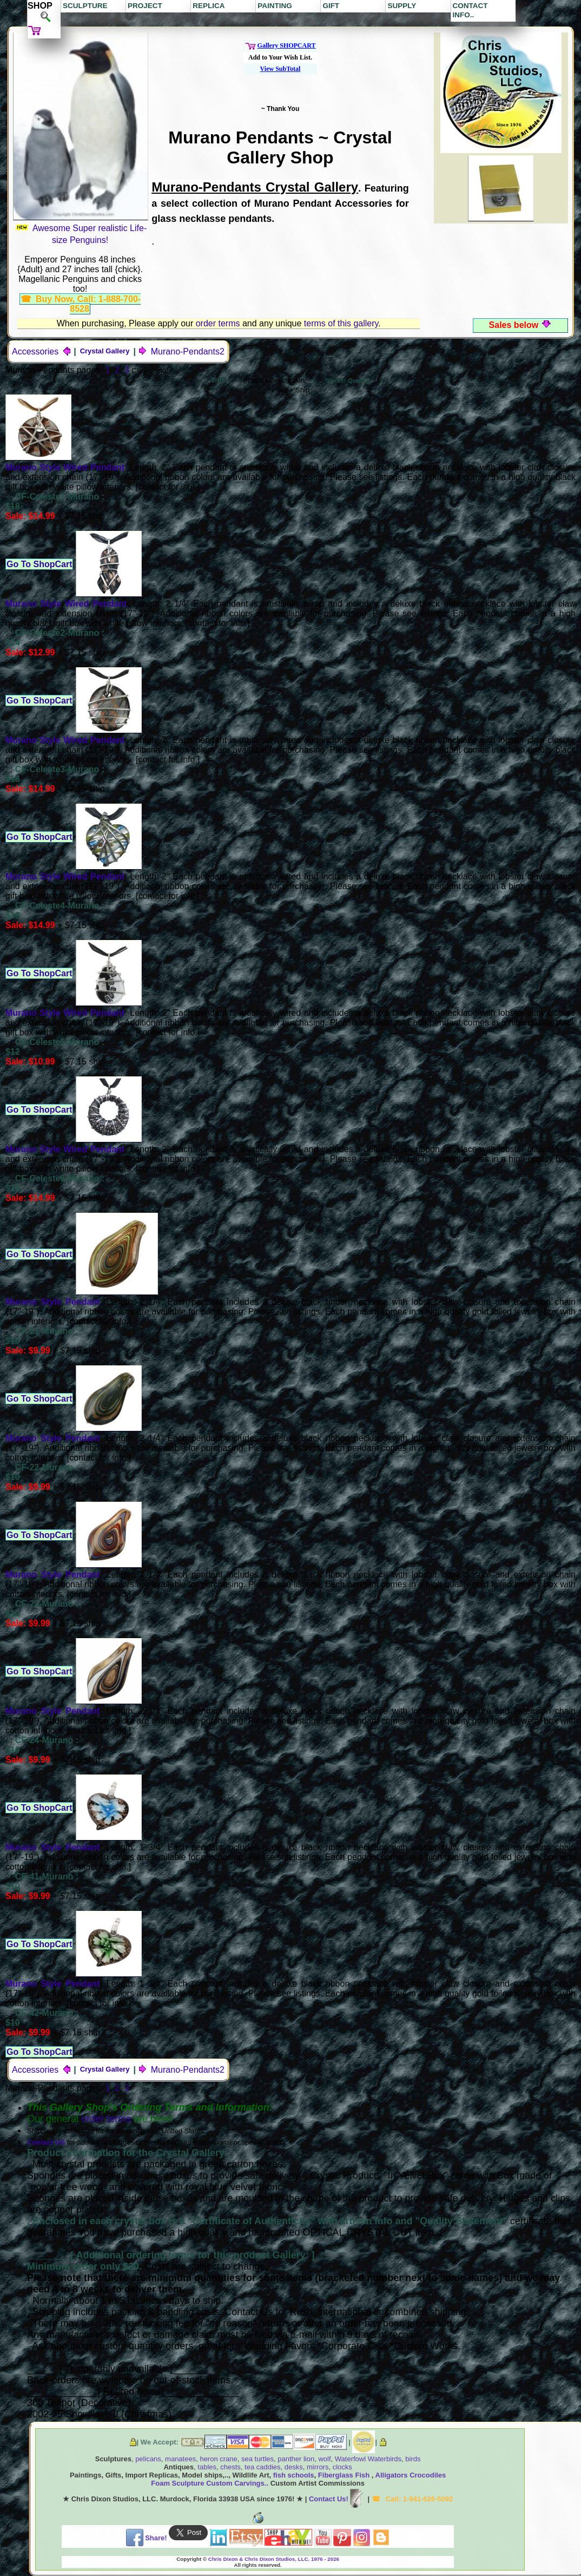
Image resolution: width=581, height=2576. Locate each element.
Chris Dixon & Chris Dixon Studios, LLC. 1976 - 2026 (273, 2559)
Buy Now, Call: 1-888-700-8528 (88, 303)
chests (230, 2467)
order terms (218, 323)
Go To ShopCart (39, 564)
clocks (342, 2467)
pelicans (148, 2459)
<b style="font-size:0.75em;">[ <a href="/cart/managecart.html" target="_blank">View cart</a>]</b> (280, 68)
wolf (324, 2459)
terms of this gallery (341, 323)
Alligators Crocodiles (410, 2475)
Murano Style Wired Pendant (64, 467)
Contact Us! (337, 2499)
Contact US (46, 2142)
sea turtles (257, 2459)
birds (412, 2459)
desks (294, 2467)
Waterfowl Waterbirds (368, 2459)
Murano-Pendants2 (181, 351)
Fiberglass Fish (345, 2475)
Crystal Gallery (105, 351)
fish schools (293, 2475)
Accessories (41, 351)
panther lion (295, 2459)
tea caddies (263, 2467)
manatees (180, 2459)
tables (206, 2467)
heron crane (218, 2459)
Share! (146, 2538)
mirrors (317, 2467)
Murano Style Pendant (52, 1301)
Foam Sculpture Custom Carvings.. (209, 2483)
